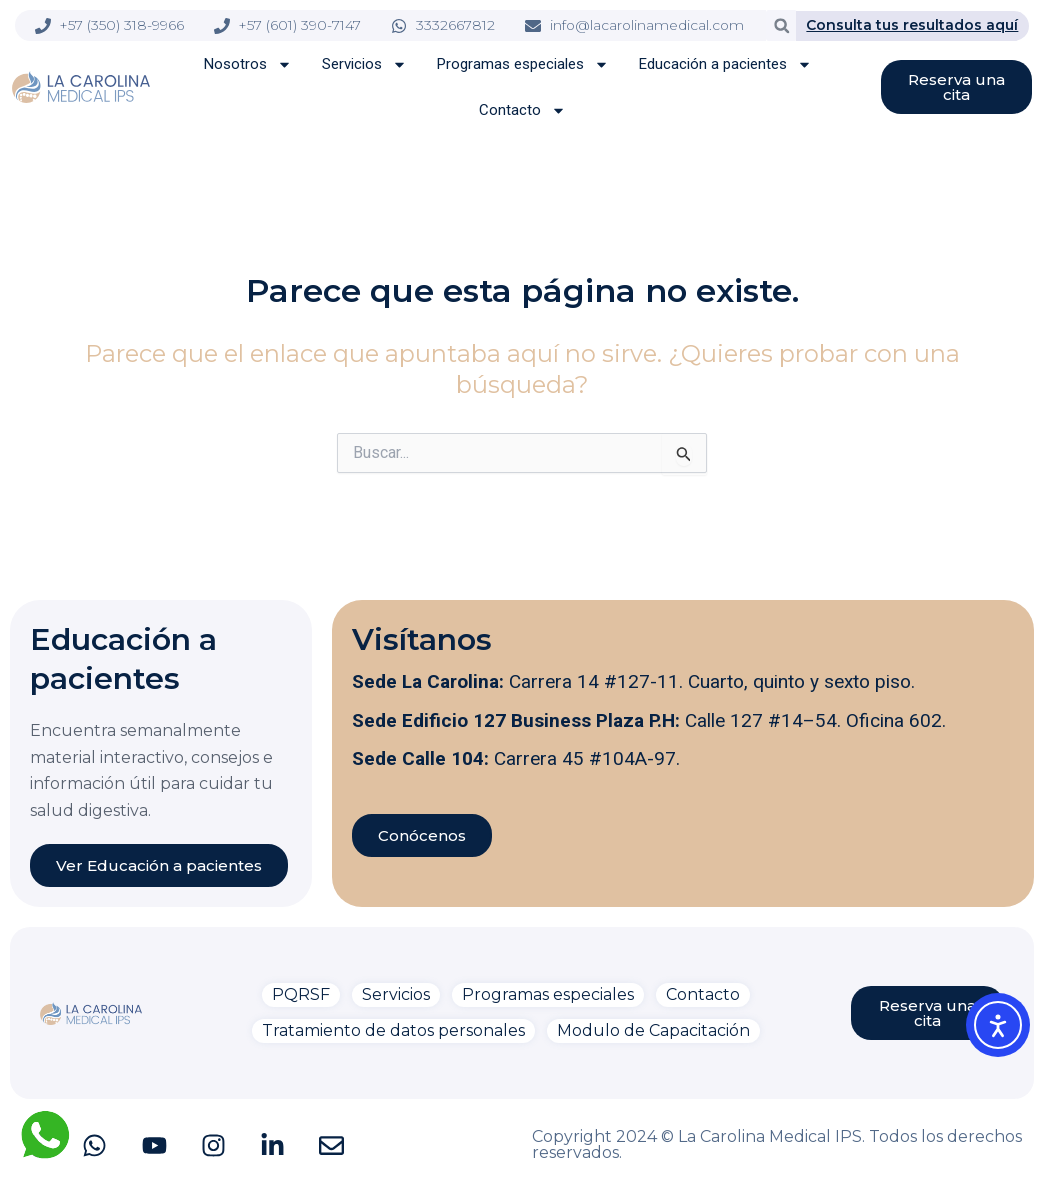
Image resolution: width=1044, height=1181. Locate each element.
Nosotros (248, 64)
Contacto (522, 110)
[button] (781, 25)
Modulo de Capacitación (653, 1030)
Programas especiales (523, 64)
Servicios (364, 64)
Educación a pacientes (725, 64)
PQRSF (301, 994)
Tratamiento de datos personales (393, 1030)
